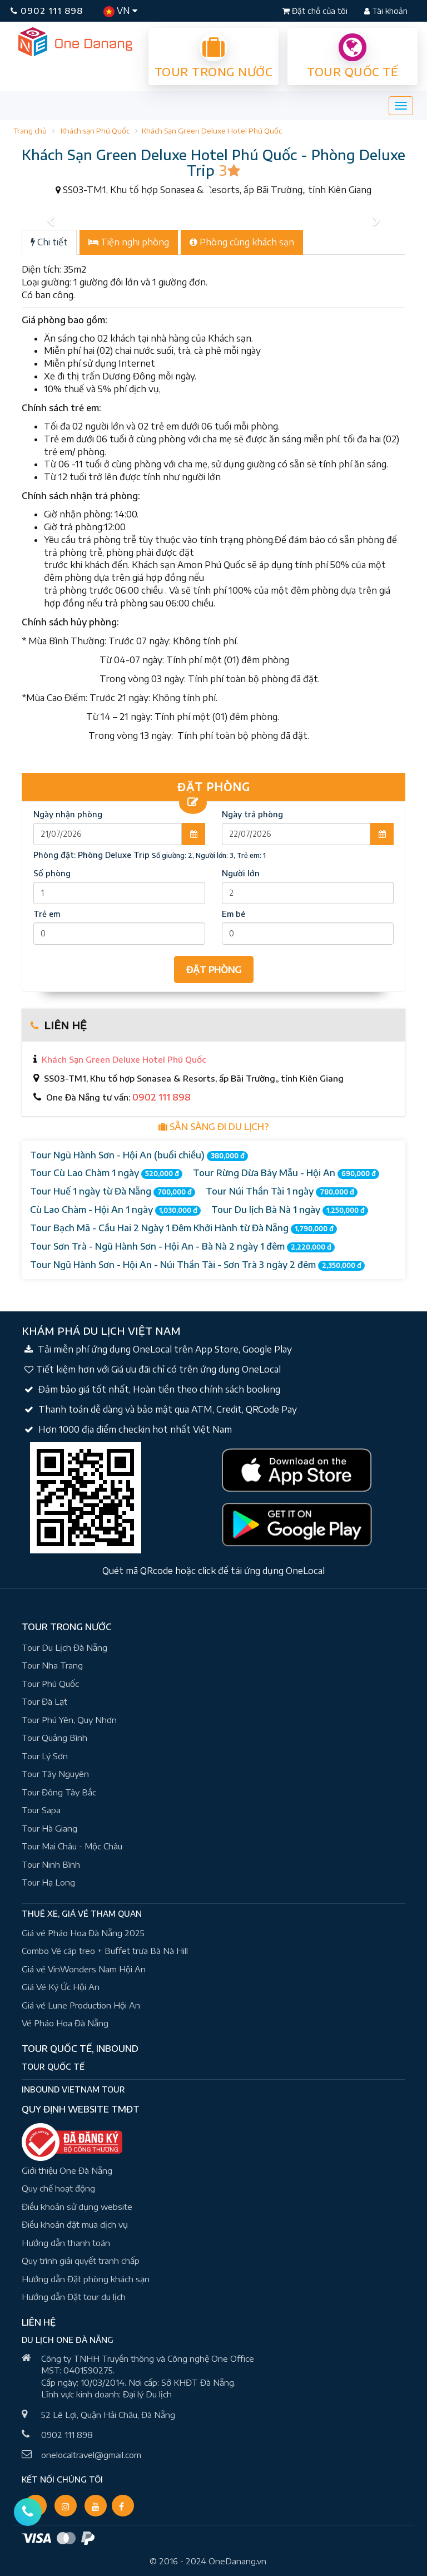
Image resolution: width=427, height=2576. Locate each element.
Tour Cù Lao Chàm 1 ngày (106, 1173)
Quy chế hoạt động (58, 2188)
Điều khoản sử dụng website (77, 2207)
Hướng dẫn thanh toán (66, 2243)
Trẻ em (46, 914)
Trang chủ (30, 130)
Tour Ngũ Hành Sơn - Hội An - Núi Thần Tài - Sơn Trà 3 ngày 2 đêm (197, 1265)
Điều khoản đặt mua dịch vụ (75, 2224)
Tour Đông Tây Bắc (59, 1792)
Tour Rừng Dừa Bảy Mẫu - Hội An (286, 1173)
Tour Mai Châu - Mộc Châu (72, 1846)
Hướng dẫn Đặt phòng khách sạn (86, 2279)
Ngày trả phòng (252, 814)
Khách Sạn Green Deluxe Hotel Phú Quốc (212, 130)
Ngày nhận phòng (67, 814)
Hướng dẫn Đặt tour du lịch (74, 2297)
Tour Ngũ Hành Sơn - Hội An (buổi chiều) (139, 1155)
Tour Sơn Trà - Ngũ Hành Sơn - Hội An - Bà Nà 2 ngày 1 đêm (182, 1246)
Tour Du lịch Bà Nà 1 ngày (289, 1210)
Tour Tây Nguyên (55, 1774)
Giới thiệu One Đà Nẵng (67, 2170)
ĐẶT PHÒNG (213, 969)
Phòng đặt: (91, 855)
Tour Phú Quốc (50, 1684)
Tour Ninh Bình (51, 1864)
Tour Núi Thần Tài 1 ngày (282, 1191)
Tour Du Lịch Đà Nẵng (64, 1647)
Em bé (233, 914)
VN (120, 11)
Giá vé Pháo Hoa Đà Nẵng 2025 (83, 1933)
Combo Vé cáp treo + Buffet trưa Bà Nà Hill (105, 1951)
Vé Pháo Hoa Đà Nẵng (65, 2023)
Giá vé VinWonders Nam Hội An (84, 1969)
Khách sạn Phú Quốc (95, 130)
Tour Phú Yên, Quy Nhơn (69, 1720)
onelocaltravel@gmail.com (91, 2455)
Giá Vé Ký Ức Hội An (61, 1987)
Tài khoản (386, 11)
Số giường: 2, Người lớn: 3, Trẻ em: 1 (209, 855)
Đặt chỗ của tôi (316, 11)
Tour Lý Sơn (45, 1756)
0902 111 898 (47, 11)
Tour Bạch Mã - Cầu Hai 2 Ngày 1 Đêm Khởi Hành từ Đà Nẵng (183, 1228)
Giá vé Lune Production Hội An (81, 2005)
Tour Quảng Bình (54, 1738)
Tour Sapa (41, 1810)
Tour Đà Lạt (44, 1701)
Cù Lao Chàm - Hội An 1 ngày (115, 1210)
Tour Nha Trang (52, 1665)
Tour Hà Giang (49, 1828)
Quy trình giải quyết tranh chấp (81, 2261)
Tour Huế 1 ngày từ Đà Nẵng (112, 1191)
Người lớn (241, 873)
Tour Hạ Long (48, 1882)
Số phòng (52, 873)
